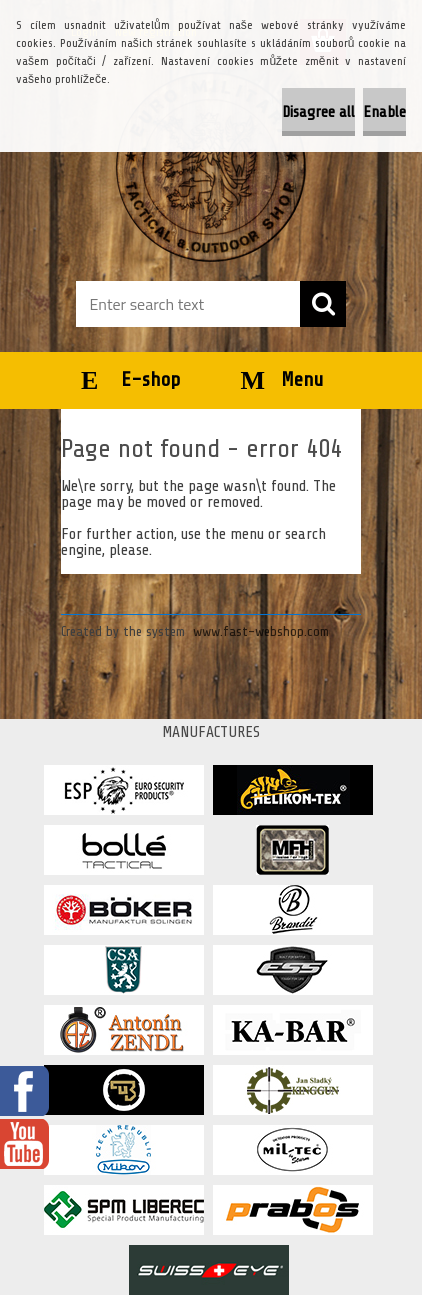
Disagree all (318, 112)
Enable (384, 112)
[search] (323, 304)
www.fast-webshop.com (261, 631)
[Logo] (210, 167)
